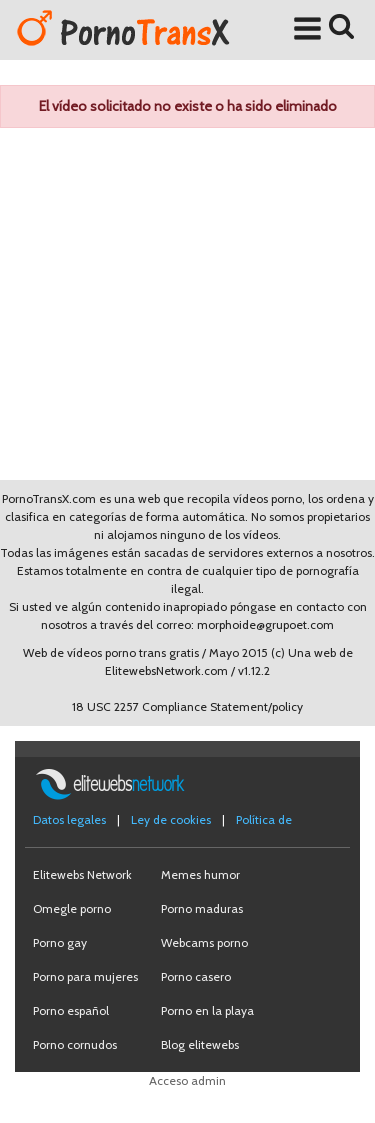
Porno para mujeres (85, 976)
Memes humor (200, 874)
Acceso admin (187, 1080)
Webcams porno (204, 942)
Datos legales (69, 819)
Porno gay (60, 942)
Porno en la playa (207, 1010)
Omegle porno (72, 908)
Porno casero (196, 976)
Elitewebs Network (82, 874)
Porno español (71, 1010)
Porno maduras (202, 908)
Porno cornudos (75, 1044)
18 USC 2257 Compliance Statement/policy (187, 706)
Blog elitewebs (200, 1044)
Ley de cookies (171, 819)
